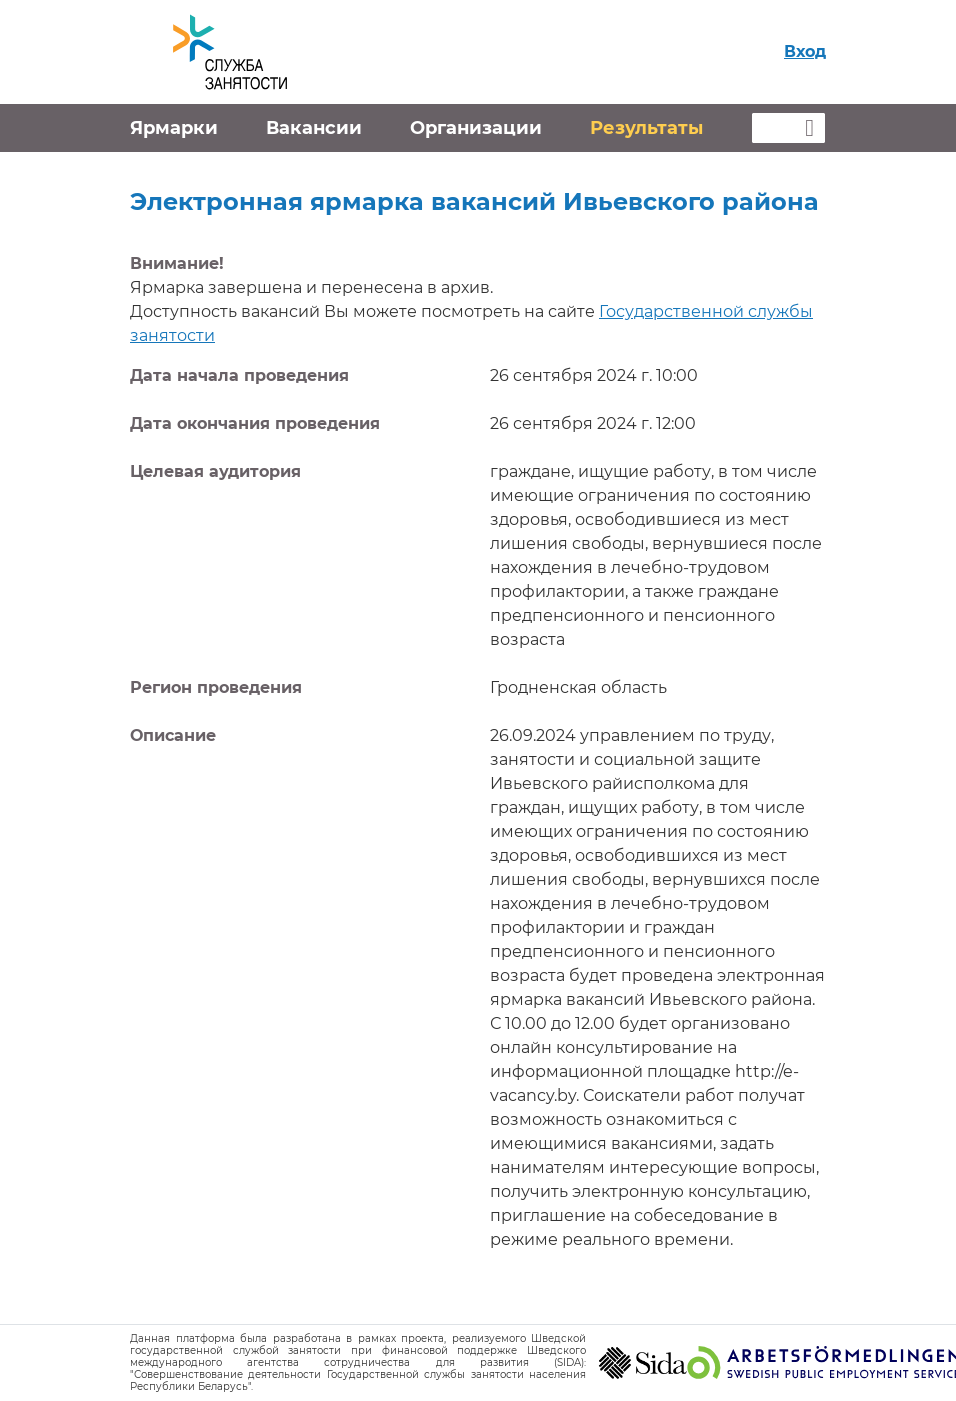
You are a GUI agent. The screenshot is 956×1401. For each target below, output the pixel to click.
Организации (476, 128)
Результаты (646, 128)
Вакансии (314, 128)
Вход (805, 51)
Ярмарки (174, 128)
